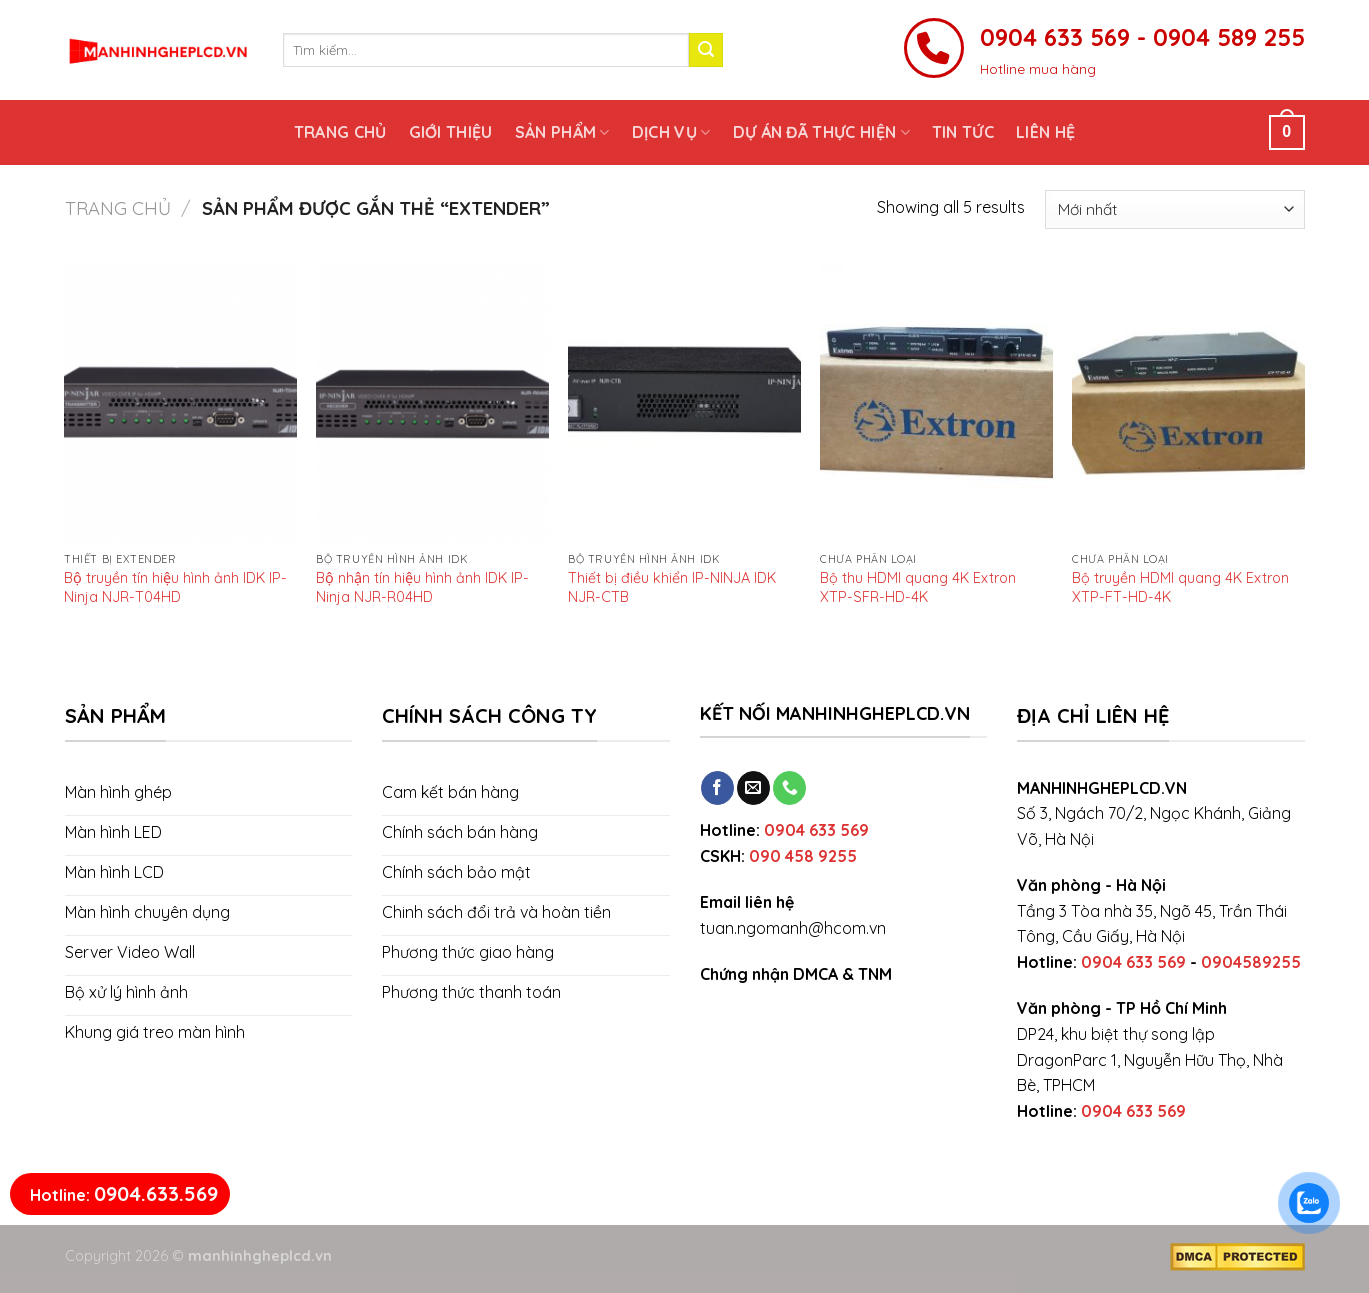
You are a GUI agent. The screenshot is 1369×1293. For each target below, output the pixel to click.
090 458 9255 (803, 856)
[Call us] (789, 788)
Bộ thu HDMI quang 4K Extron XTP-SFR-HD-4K (918, 587)
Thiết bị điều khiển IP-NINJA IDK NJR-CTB (672, 587)
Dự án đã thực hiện (821, 132)
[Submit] (706, 50)
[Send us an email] (753, 788)
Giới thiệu (451, 132)
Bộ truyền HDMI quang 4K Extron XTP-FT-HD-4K (1180, 587)
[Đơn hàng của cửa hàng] (1174, 209)
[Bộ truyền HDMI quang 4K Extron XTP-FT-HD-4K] (1188, 403)
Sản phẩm (562, 132)
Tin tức (963, 132)
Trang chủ (340, 132)
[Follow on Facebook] (717, 788)
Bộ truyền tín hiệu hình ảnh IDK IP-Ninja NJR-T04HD (175, 587)
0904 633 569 (816, 830)
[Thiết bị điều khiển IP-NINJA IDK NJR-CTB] (684, 403)
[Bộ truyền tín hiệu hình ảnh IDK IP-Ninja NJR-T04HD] (180, 403)
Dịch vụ (671, 132)
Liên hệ (1045, 132)
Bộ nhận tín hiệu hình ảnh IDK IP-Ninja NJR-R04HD (422, 587)
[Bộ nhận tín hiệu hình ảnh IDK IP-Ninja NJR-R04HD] (432, 403)
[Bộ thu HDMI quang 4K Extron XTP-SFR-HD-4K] (936, 403)
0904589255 (1251, 962)
